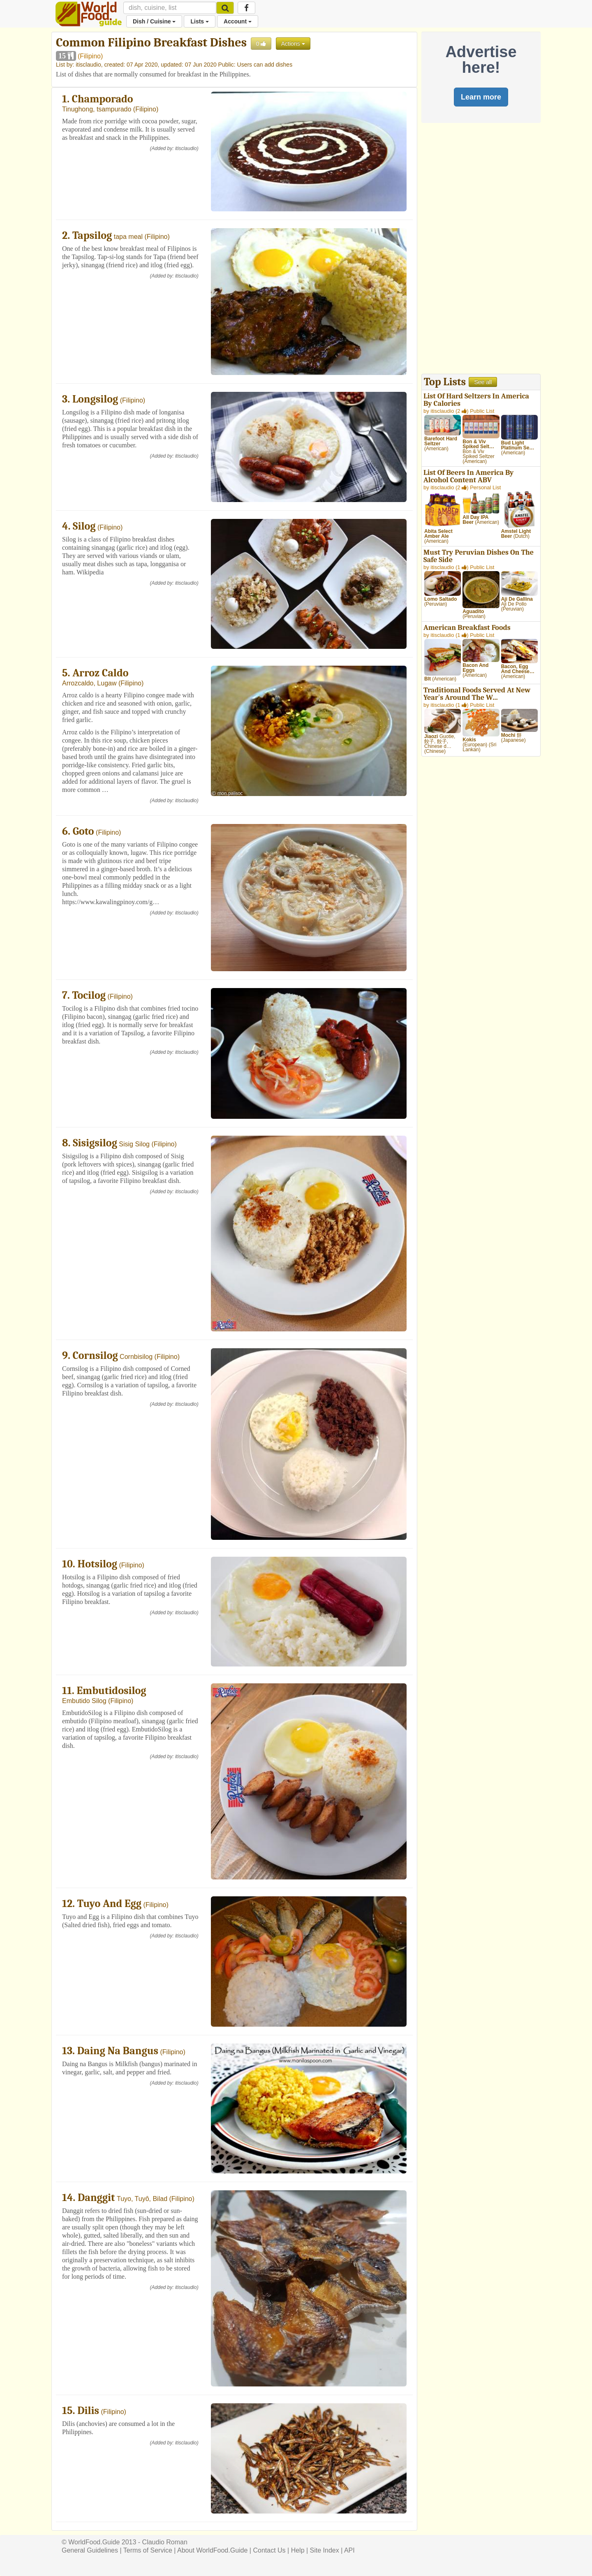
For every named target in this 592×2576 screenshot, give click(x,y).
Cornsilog (95, 1355)
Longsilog (95, 399)
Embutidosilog (111, 1691)
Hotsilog (97, 1564)
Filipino (90, 56)
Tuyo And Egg (109, 1904)
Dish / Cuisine (154, 21)
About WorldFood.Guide (212, 2550)
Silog (84, 526)
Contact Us (269, 2550)
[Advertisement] (481, 250)
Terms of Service (147, 2550)
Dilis (88, 2411)
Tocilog (89, 995)
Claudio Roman (164, 2542)
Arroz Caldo (100, 673)
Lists (199, 21)
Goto (83, 831)
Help (298, 2550)
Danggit (96, 2198)
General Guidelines (90, 2550)
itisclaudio (88, 64)
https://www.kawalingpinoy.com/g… (110, 901)
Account (238, 21)
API (349, 2550)
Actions (293, 43)
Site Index (324, 2550)
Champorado (102, 99)
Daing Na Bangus (117, 2051)
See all (483, 382)
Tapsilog (92, 235)
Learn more (481, 97)
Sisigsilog (95, 1143)
